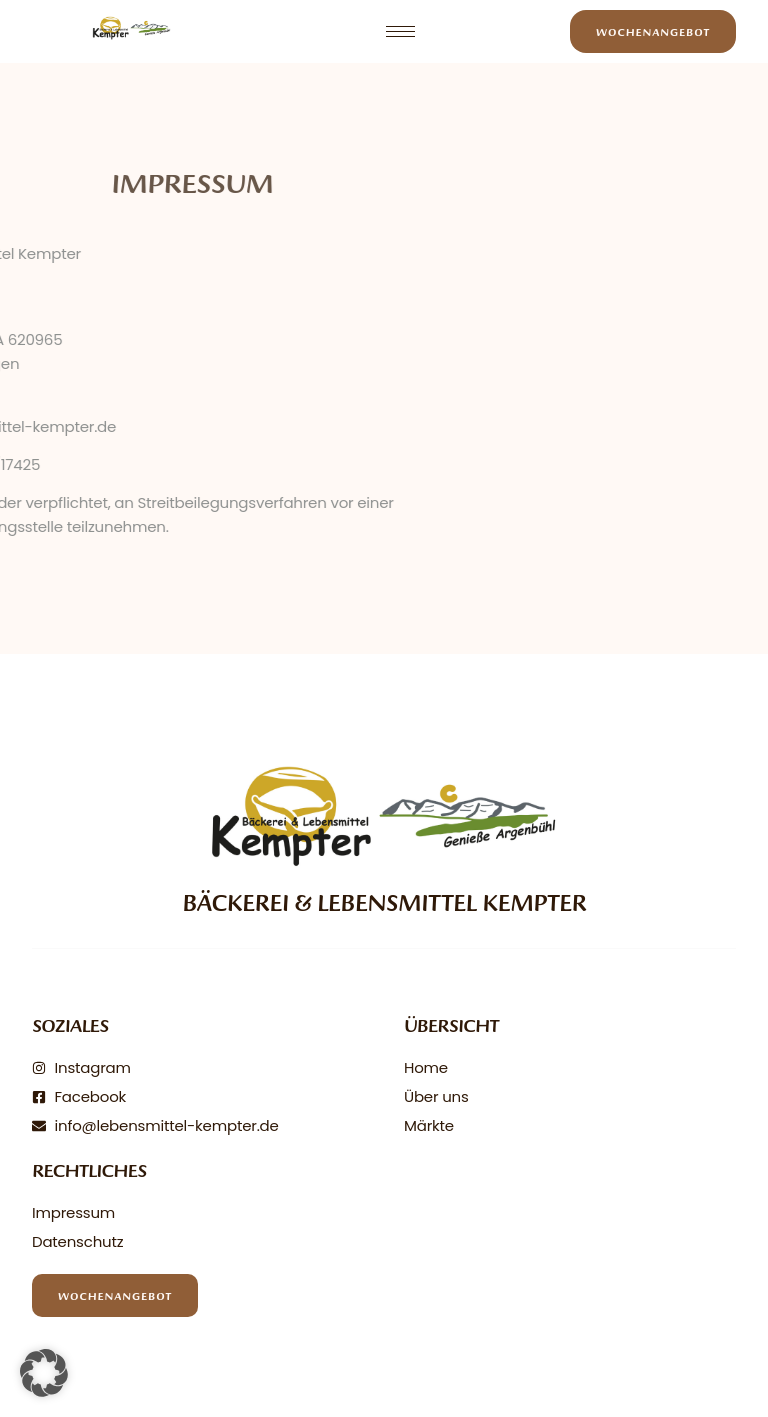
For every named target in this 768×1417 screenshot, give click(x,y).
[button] (44, 1373)
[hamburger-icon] (400, 31)
